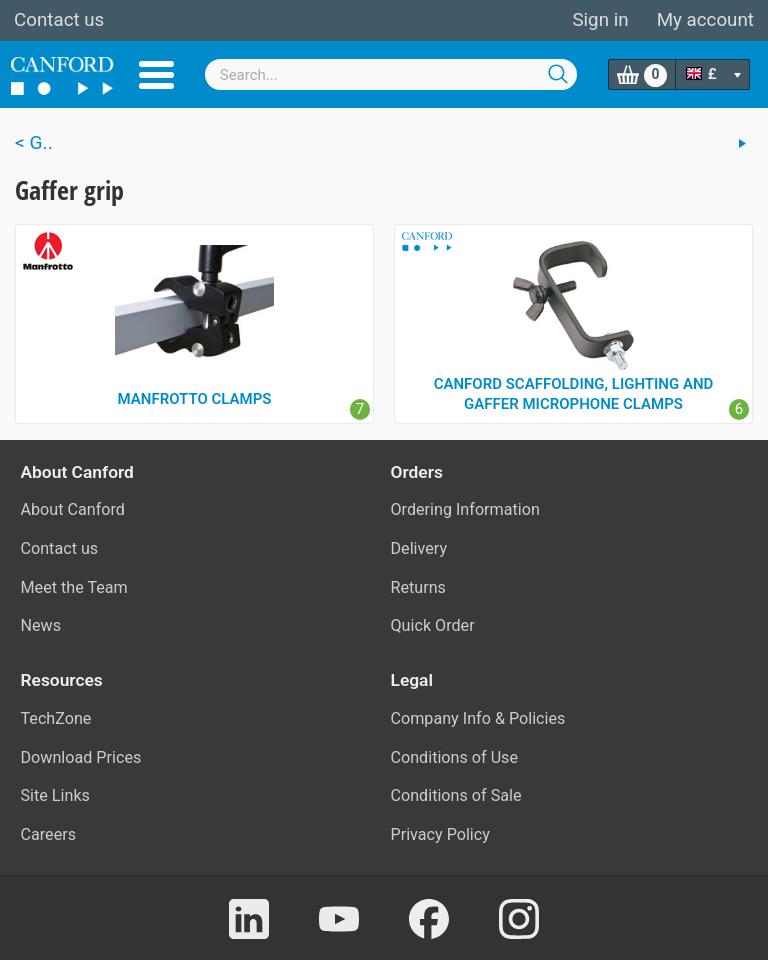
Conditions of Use (455, 757)
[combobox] (391, 74)
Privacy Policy (440, 834)
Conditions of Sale (456, 795)
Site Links (55, 795)
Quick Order (433, 625)
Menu (156, 75)
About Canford (73, 509)
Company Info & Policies (478, 718)
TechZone (56, 718)
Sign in (600, 20)
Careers (49, 834)
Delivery (419, 548)
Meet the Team (74, 587)
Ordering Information (465, 509)
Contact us (59, 20)
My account (705, 20)
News (41, 625)
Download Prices (81, 757)
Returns (418, 587)
